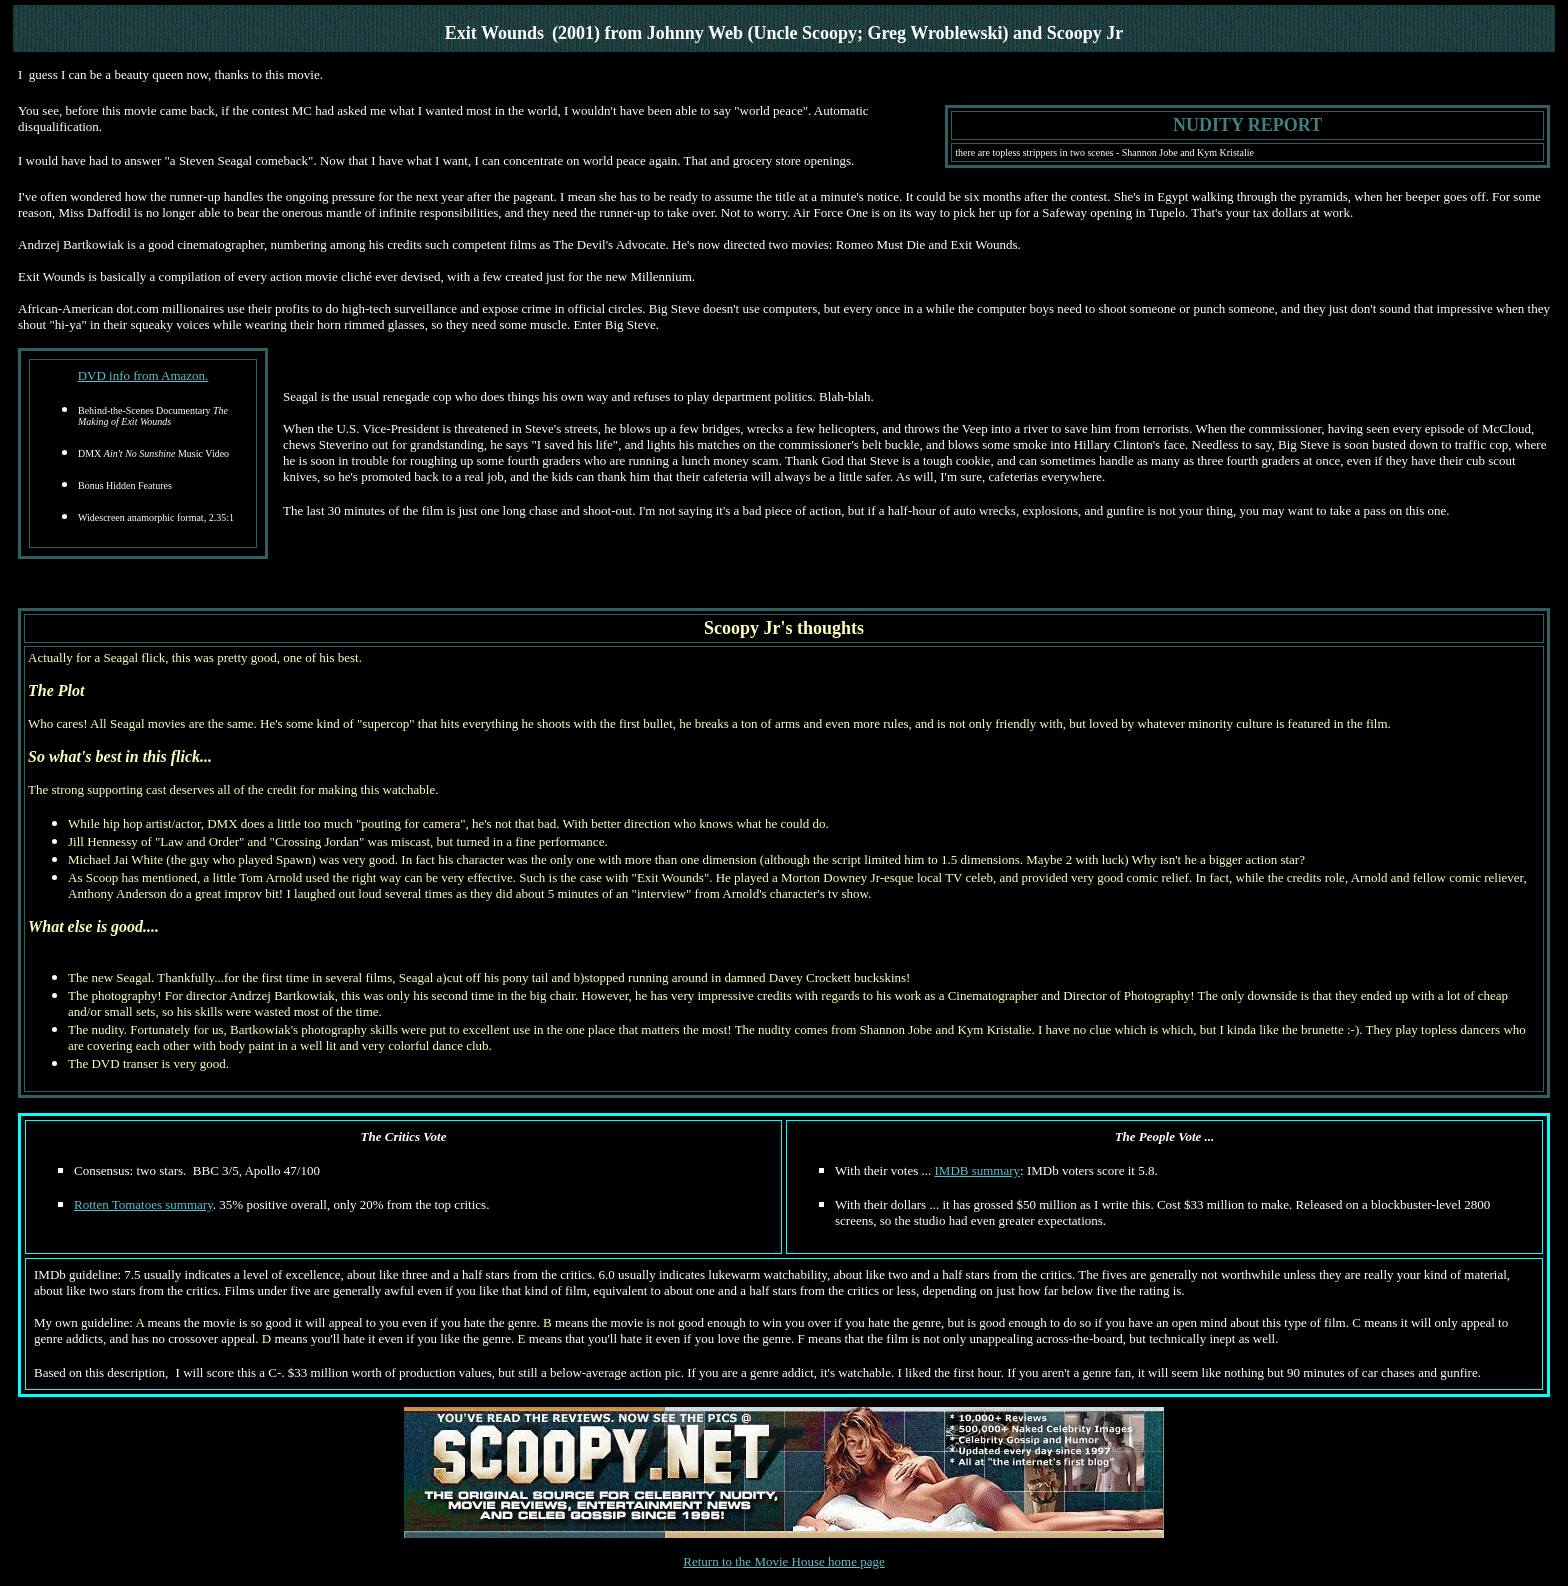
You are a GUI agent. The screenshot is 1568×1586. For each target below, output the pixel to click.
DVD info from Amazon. (143, 375)
